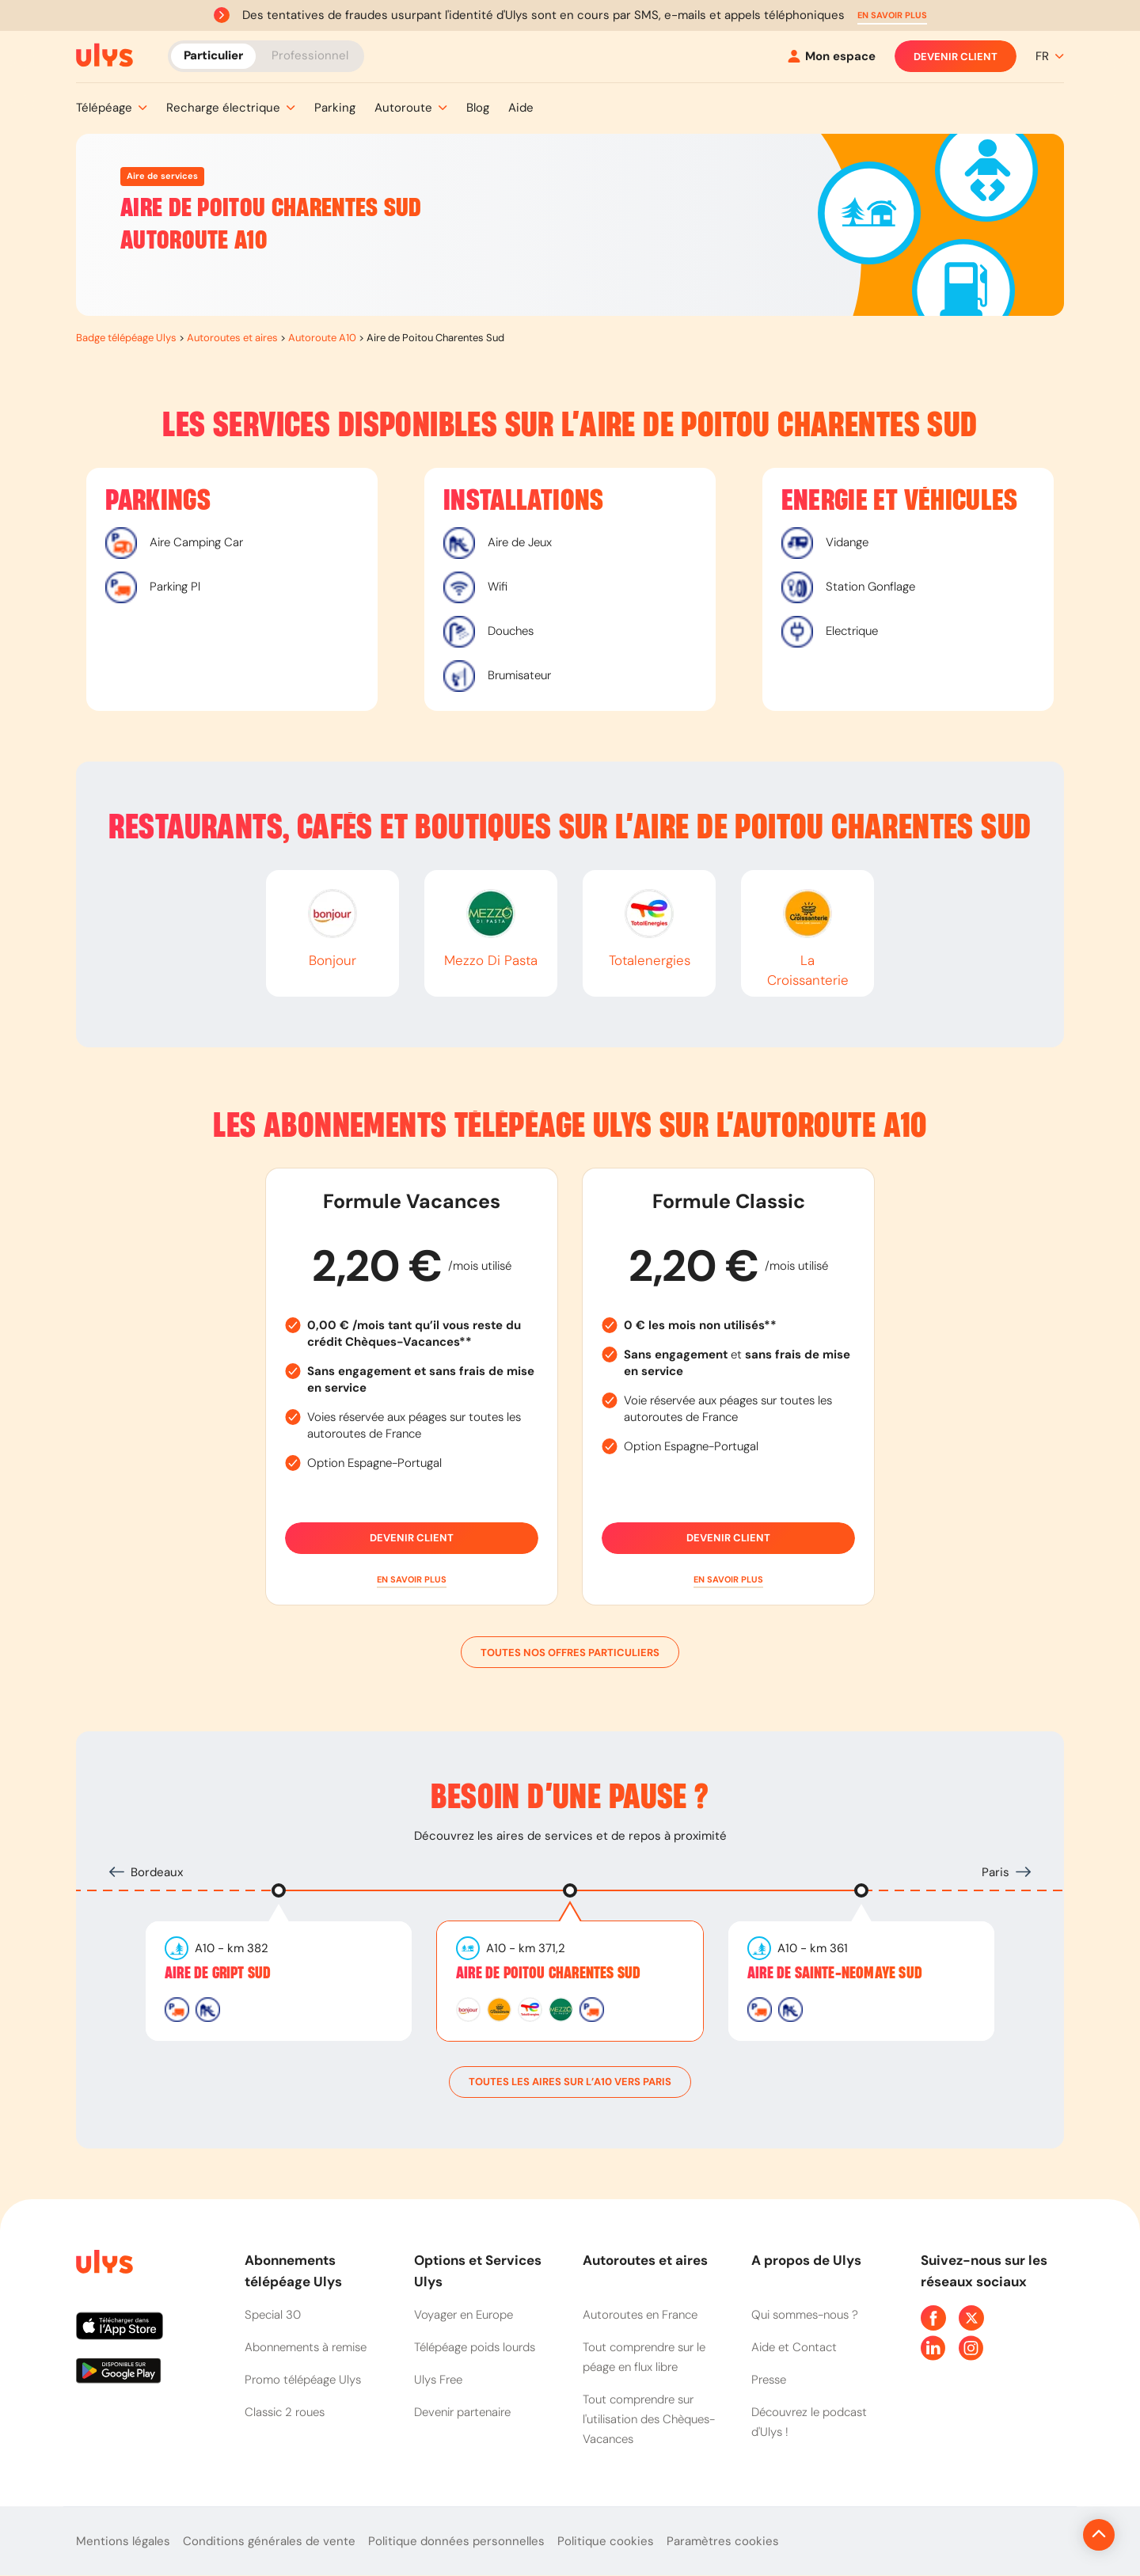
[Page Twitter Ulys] (971, 2318)
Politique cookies (605, 2541)
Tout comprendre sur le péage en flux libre (644, 2357)
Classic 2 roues (285, 2412)
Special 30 (273, 2315)
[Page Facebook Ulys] (933, 2318)
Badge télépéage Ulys (126, 337)
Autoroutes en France (640, 2315)
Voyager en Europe (463, 2315)
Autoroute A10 (322, 337)
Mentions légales (123, 2541)
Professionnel (310, 55)
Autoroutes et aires (232, 337)
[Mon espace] (832, 56)
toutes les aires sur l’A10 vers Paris (570, 2082)
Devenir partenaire (462, 2412)
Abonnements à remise (306, 2347)
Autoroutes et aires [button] (645, 2260)
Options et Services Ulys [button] (478, 2270)
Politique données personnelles (456, 2541)
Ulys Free (438, 2380)
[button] (892, 15)
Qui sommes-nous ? (804, 2315)
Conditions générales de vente (269, 2541)
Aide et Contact (794, 2347)
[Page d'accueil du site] (103, 2264)
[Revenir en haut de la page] (1045, 2535)
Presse (768, 2380)
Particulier (213, 55)
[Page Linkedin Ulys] (933, 2348)
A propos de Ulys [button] (806, 2260)
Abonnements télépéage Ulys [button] (293, 2270)
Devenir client (955, 56)
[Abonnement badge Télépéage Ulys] (104, 55)
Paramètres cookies (723, 2541)
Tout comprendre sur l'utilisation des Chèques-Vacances (649, 2419)
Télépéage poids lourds (474, 2347)
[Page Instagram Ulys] (971, 2348)
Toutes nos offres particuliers (570, 1652)
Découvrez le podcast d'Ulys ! (809, 2422)
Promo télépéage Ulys (303, 2380)
